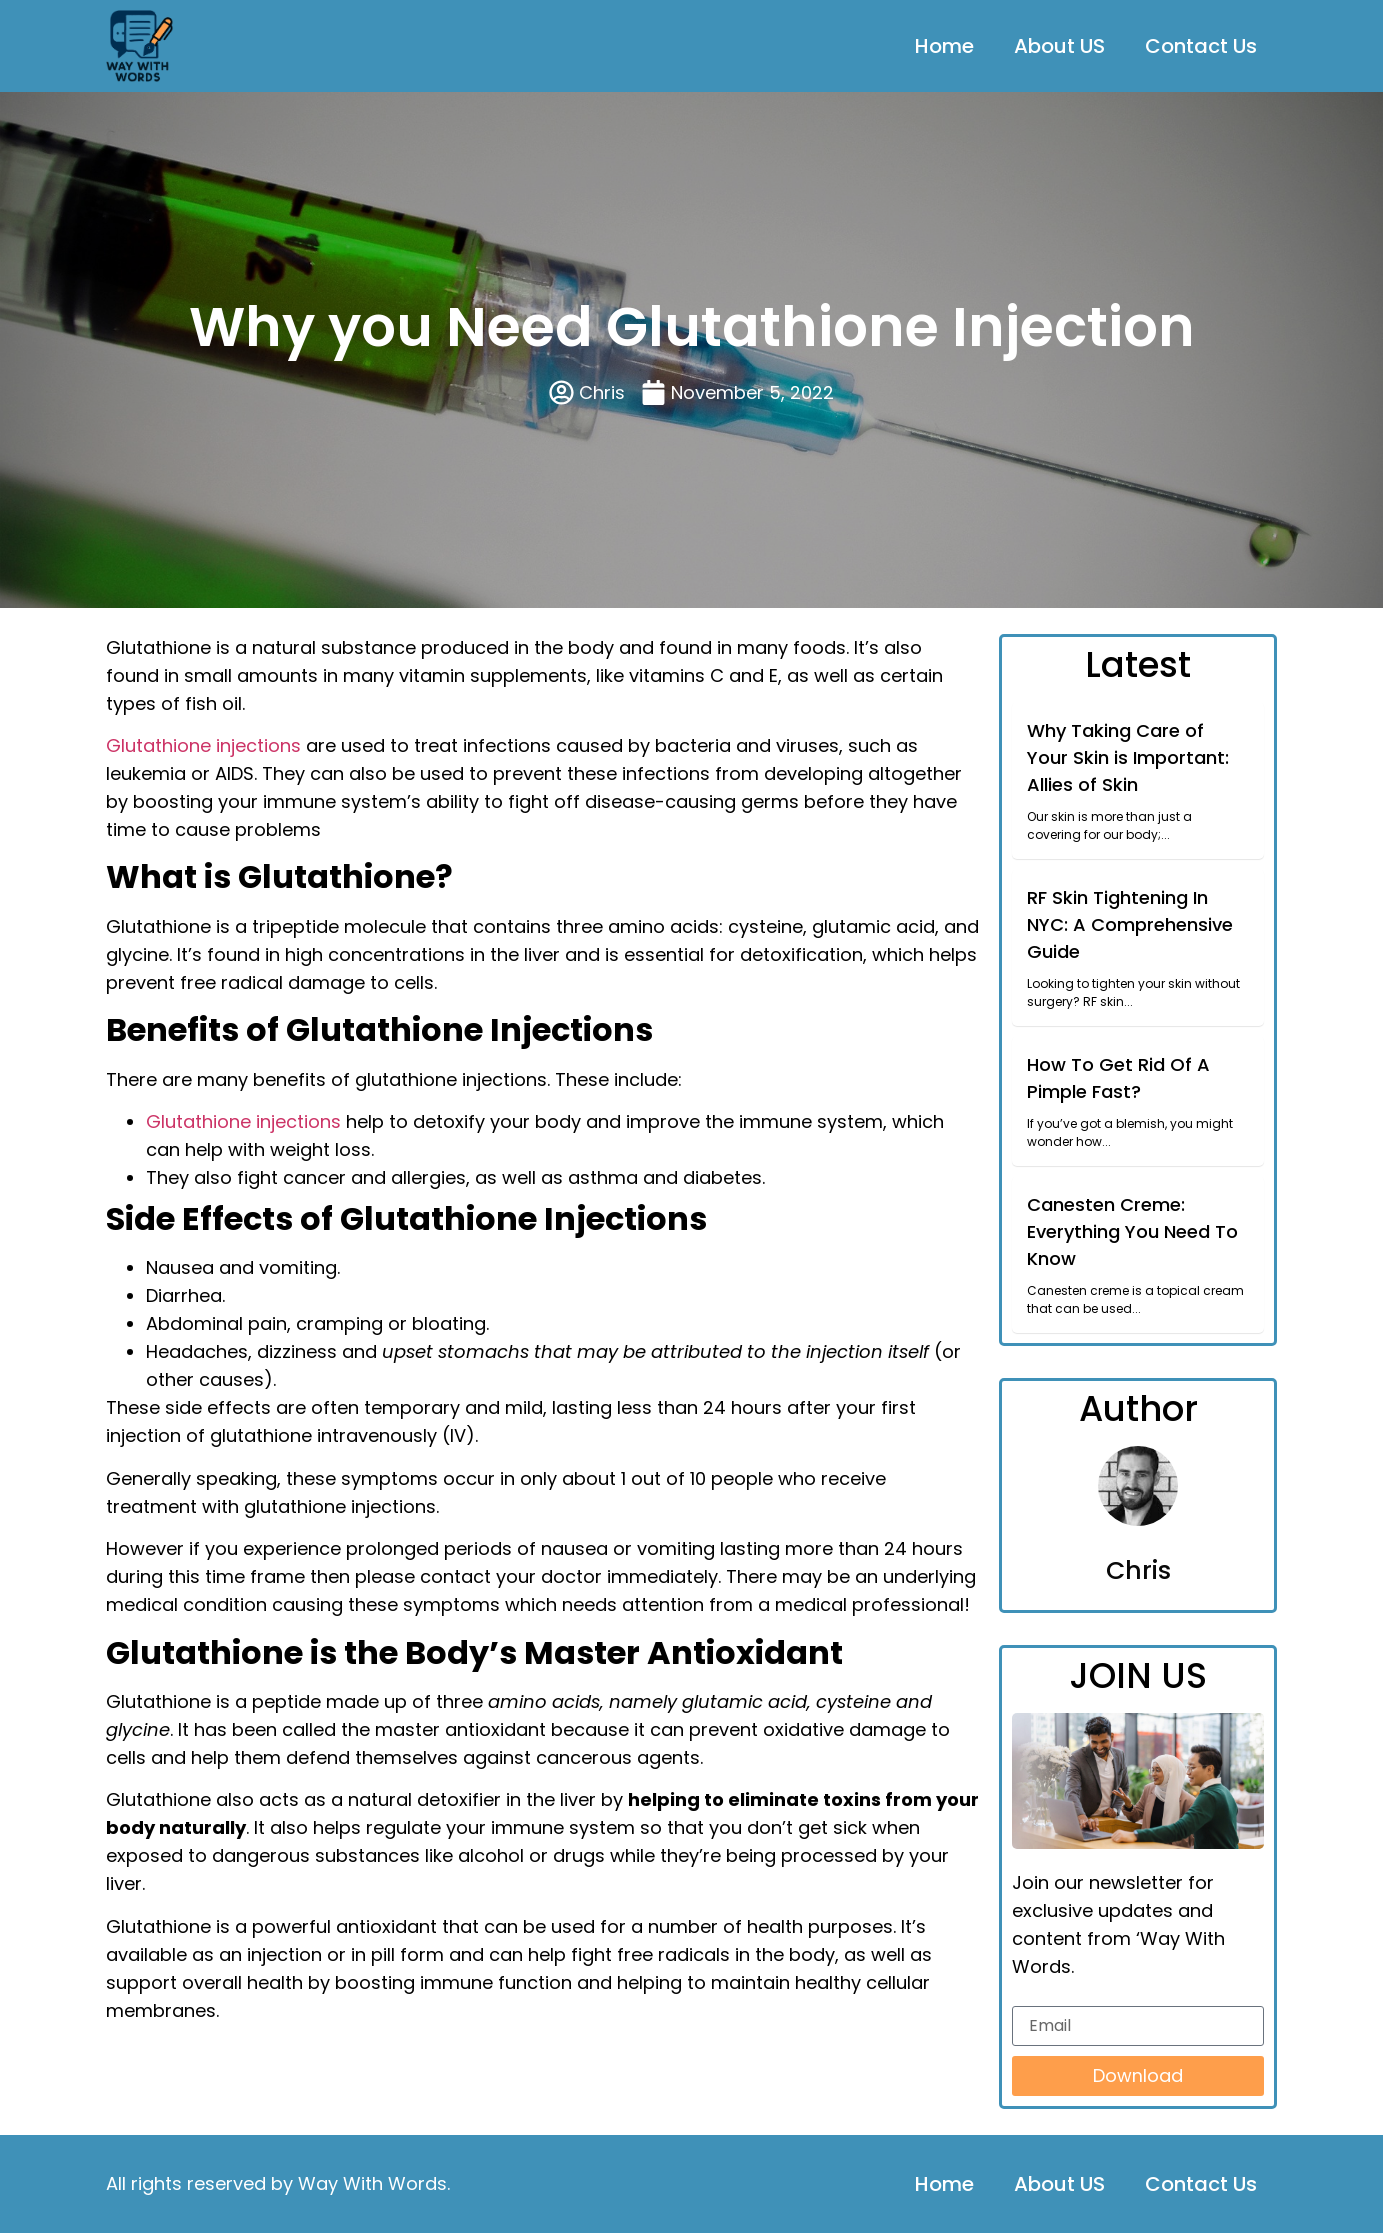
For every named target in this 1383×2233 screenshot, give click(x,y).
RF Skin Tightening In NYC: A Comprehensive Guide (1130, 924)
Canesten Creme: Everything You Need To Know (1132, 1231)
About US (1059, 46)
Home (944, 46)
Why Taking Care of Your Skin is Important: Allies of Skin (1128, 757)
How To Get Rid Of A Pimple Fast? (1118, 1078)
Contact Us (1201, 46)
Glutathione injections (203, 745)
